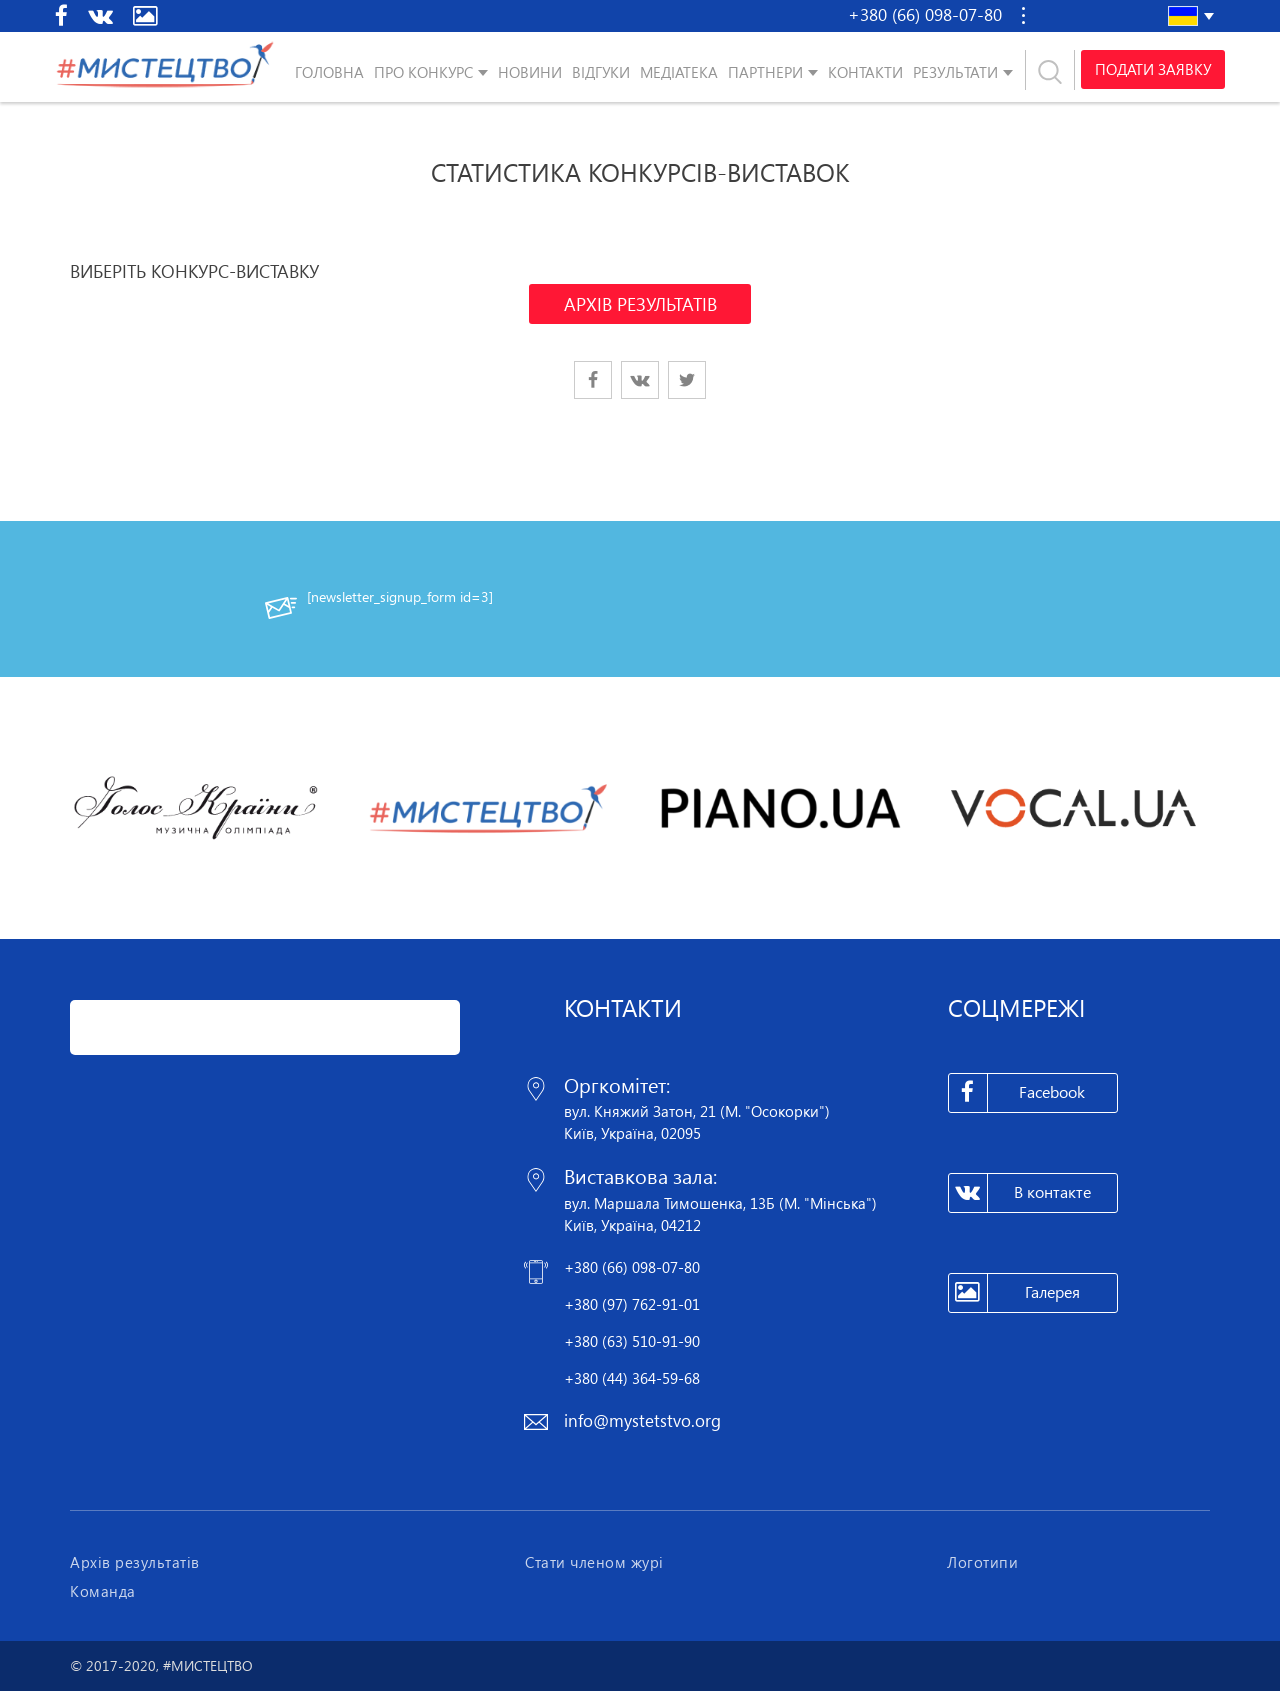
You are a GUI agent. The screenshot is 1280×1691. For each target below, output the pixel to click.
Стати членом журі (594, 1562)
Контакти (865, 72)
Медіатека (679, 72)
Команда (103, 1591)
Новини (530, 72)
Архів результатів (135, 1562)
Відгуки (601, 72)
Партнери (765, 72)
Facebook (1017, 1093)
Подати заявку (1152, 70)
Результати (955, 72)
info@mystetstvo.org (642, 1420)
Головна (329, 72)
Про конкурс (423, 72)
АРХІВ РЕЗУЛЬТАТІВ (640, 304)
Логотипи (982, 1562)
